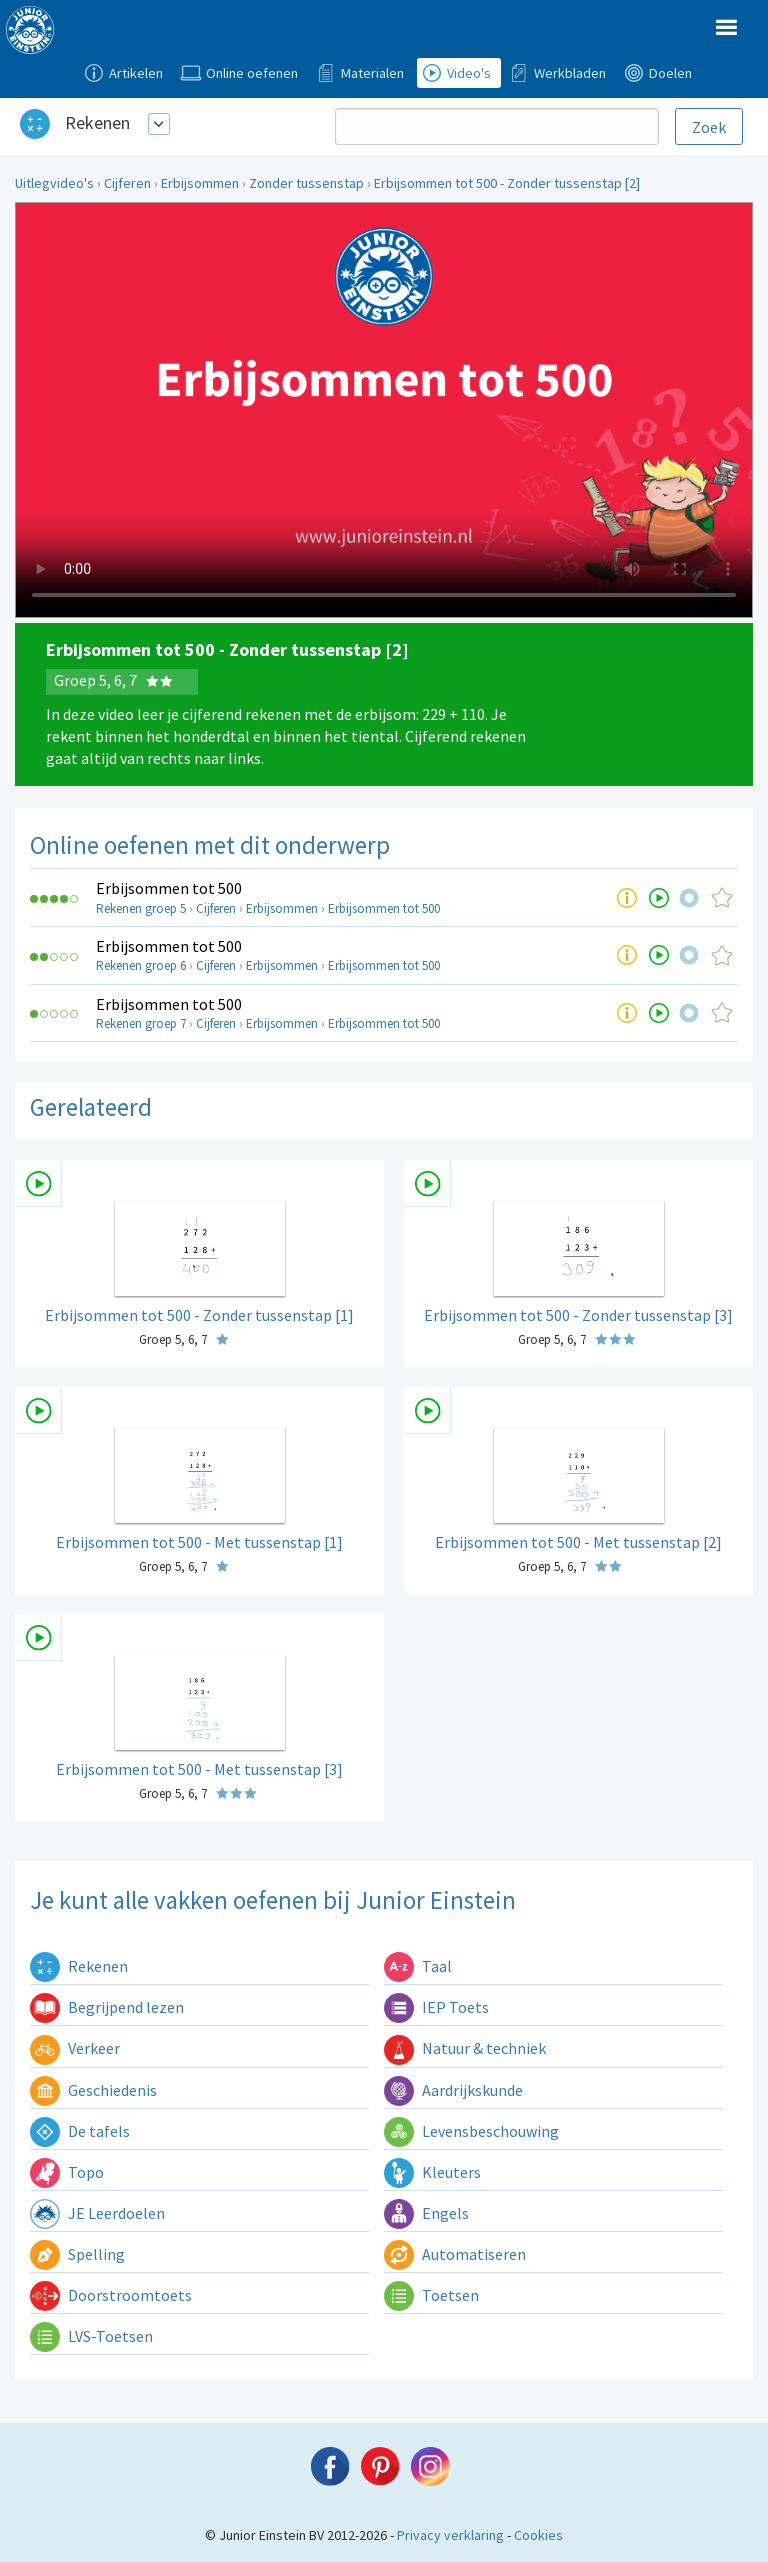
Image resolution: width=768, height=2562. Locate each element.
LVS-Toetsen (91, 2336)
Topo (67, 2172)
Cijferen (127, 183)
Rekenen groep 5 (141, 908)
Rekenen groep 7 (141, 1023)
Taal (418, 1966)
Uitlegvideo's (54, 183)
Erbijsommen (200, 183)
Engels (426, 2213)
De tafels (80, 2131)
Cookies (538, 2535)
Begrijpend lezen (107, 2007)
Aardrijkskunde (453, 2090)
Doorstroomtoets (111, 2295)
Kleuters (432, 2172)
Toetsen (431, 2295)
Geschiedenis (93, 2090)
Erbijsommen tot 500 (169, 888)
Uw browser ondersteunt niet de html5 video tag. (384, 410)
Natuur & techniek (465, 2048)
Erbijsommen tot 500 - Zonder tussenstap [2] (507, 183)
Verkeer (75, 2048)
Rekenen (97, 122)
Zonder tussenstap (306, 183)
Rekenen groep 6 (141, 965)
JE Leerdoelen (97, 2213)
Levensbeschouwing (471, 2131)
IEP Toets (436, 2007)
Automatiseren (455, 2254)
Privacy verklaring (450, 2535)
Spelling (77, 2254)
